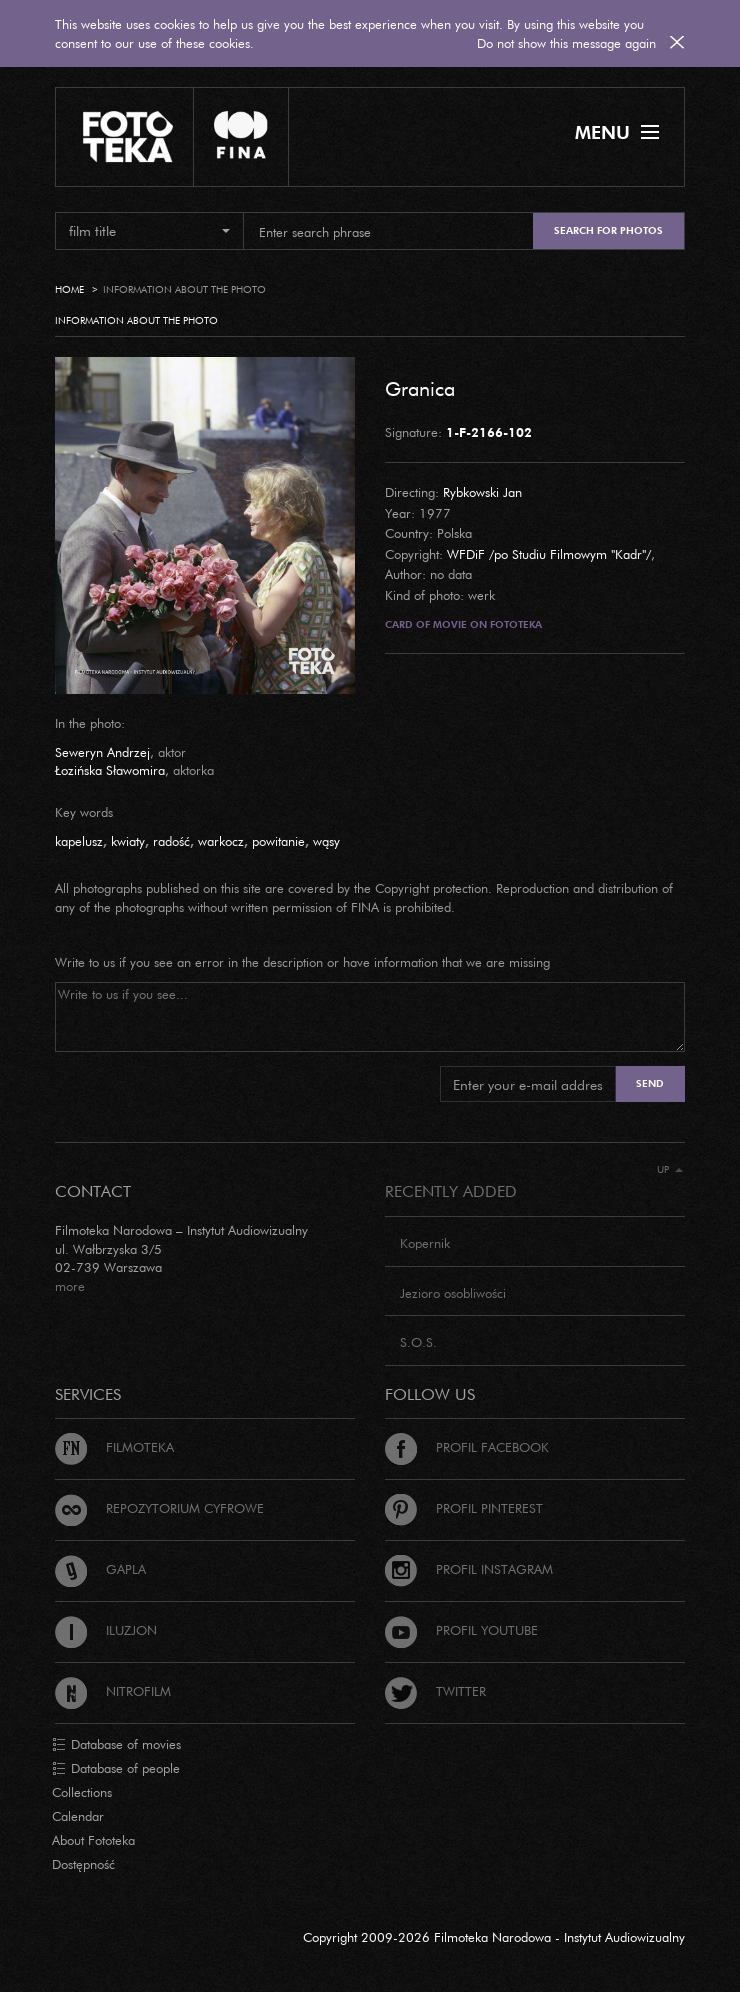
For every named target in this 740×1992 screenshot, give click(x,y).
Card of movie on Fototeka (463, 624)
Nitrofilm (113, 1691)
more (70, 1286)
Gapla (100, 1569)
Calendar (78, 1816)
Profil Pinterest (464, 1508)
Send (650, 1083)
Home (69, 289)
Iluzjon (106, 1630)
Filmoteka (114, 1447)
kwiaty (128, 841)
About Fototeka (93, 1840)
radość (171, 841)
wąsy (326, 841)
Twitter (435, 1691)
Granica (420, 388)
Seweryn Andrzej (102, 752)
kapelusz (79, 841)
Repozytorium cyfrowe (159, 1508)
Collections (82, 1792)
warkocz (221, 841)
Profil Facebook (467, 1447)
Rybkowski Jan (482, 492)
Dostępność (83, 1864)
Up (670, 1169)
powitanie (278, 841)
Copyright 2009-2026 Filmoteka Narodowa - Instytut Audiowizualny (494, 1937)
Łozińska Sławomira (110, 770)
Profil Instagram (469, 1569)
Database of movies (116, 1745)
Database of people (116, 1769)
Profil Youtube (461, 1630)
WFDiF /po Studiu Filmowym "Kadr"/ (549, 554)
